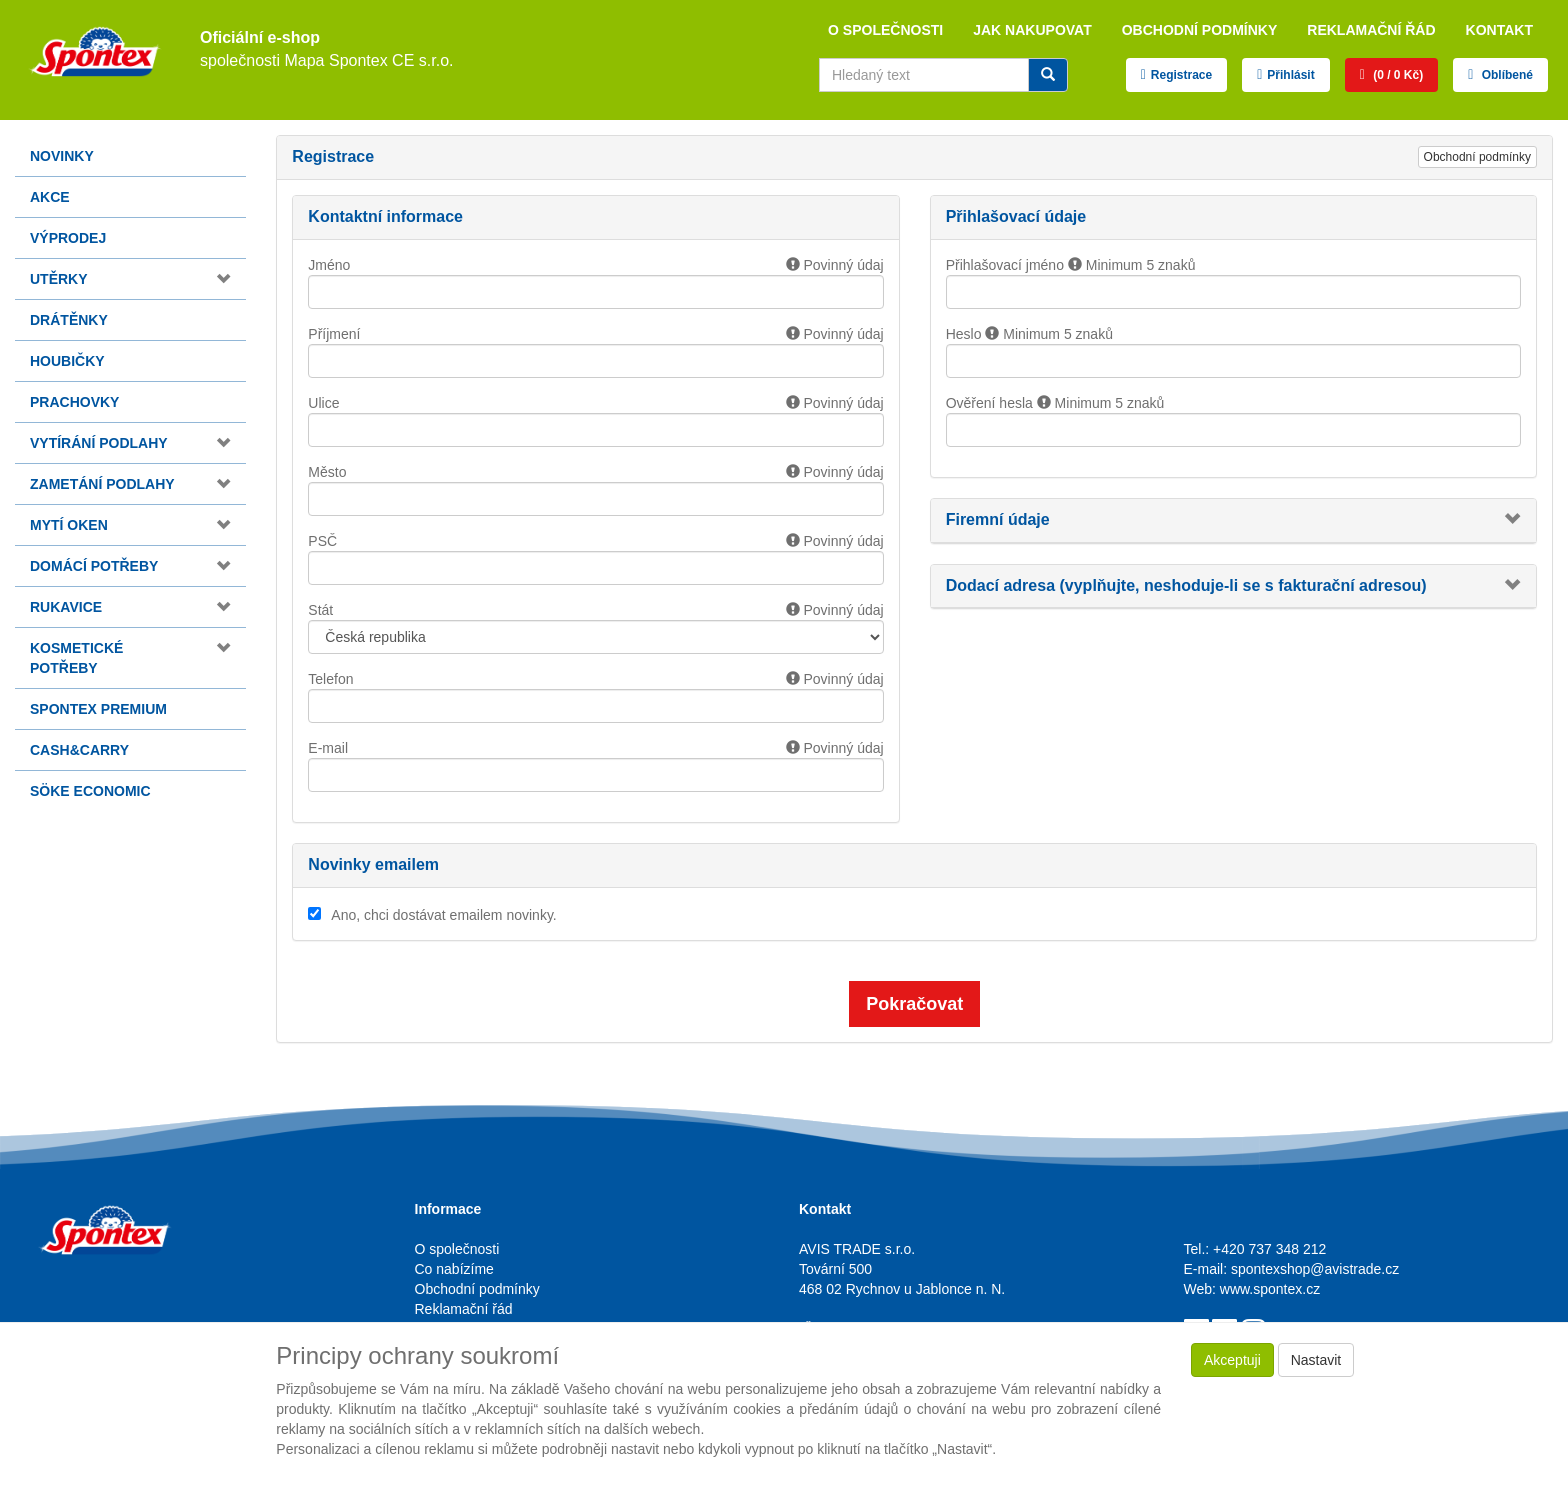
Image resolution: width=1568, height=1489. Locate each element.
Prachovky (74, 402)
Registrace (1181, 75)
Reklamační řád (1371, 30)
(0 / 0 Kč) (1396, 75)
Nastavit (1316, 1360)
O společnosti (885, 30)
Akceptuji (1232, 1360)
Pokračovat (914, 1004)
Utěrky (59, 279)
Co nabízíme (454, 1269)
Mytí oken (69, 525)
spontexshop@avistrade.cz (1315, 1269)
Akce (50, 197)
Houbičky (67, 361)
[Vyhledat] (1048, 75)
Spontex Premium (98, 709)
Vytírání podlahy (99, 443)
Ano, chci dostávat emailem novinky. (443, 915)
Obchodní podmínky (1200, 30)
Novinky (62, 156)
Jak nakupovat (1032, 30)
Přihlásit (1290, 75)
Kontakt (1499, 30)
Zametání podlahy (102, 484)
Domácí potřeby (94, 566)
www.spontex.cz (1270, 1289)
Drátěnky (69, 320)
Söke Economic (90, 791)
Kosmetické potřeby (76, 658)
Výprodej (68, 238)
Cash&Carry (79, 750)
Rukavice (66, 607)
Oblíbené (1505, 75)
